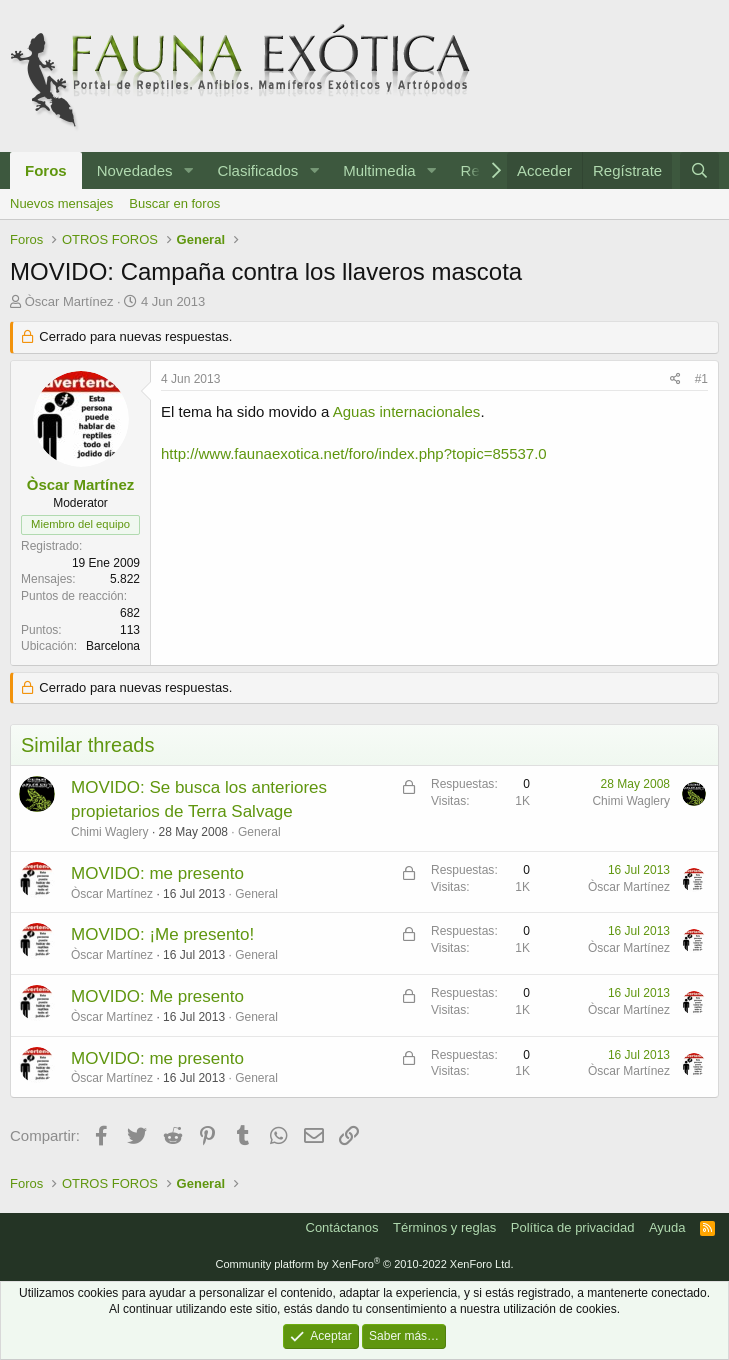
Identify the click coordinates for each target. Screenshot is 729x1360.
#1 (701, 379)
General (259, 832)
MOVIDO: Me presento (157, 996)
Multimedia (379, 170)
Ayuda (667, 1227)
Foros (46, 170)
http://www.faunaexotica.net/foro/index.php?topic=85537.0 (354, 453)
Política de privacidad (573, 1227)
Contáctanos (342, 1227)
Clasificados (257, 170)
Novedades (135, 170)
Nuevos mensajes (61, 203)
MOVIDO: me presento (157, 873)
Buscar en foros (174, 203)
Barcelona (113, 646)
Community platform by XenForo (365, 1264)
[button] (188, 170)
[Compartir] (675, 379)
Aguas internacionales (407, 411)
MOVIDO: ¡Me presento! (162, 934)
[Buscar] (699, 170)
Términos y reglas (444, 1227)
